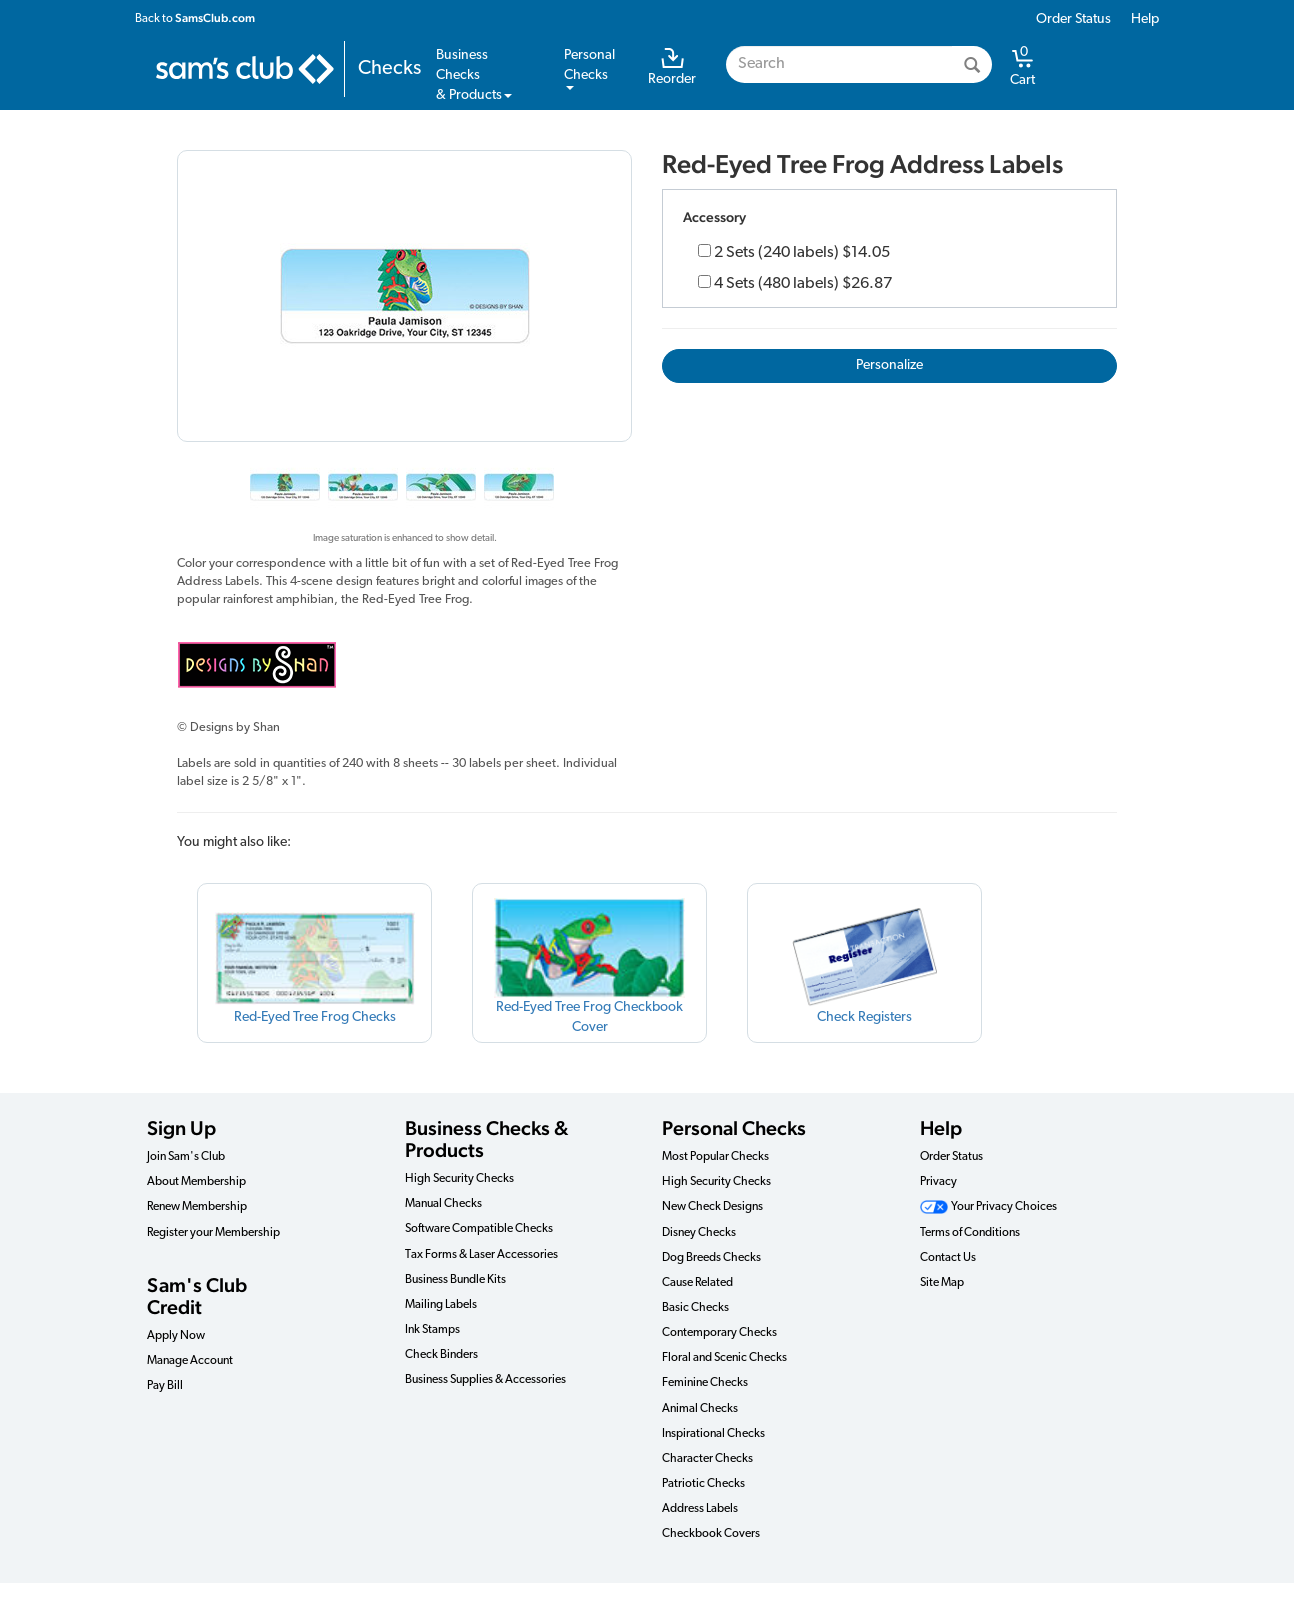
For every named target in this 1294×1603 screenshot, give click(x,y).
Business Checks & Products (486, 1139)
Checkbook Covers (711, 1534)
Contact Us (948, 1258)
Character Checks (707, 1459)
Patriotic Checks (703, 1484)
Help (1145, 19)
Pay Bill (165, 1386)
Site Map (942, 1283)
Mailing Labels (441, 1305)
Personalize (889, 365)
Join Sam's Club (186, 1157)
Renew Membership (197, 1207)
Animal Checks (700, 1409)
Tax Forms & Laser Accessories (481, 1255)
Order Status (1073, 19)
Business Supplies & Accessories (485, 1380)
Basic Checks (695, 1308)
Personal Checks (734, 1128)
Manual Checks (443, 1204)
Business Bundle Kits (455, 1280)
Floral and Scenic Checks (724, 1358)
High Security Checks (459, 1179)
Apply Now (176, 1336)
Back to (195, 18)
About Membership (196, 1182)
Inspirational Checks (713, 1434)
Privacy (938, 1182)
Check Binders (441, 1355)
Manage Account (190, 1361)
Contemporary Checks (719, 1333)
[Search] (972, 64)
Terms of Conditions (970, 1233)
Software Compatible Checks (479, 1229)
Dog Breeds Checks (711, 1258)
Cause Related (697, 1283)
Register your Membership (213, 1233)
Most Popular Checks (715, 1157)
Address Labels (700, 1509)
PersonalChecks (589, 69)
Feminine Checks (705, 1383)
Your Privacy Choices (988, 1207)
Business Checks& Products (474, 75)
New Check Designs (712, 1207)
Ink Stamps (432, 1330)
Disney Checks (699, 1233)
